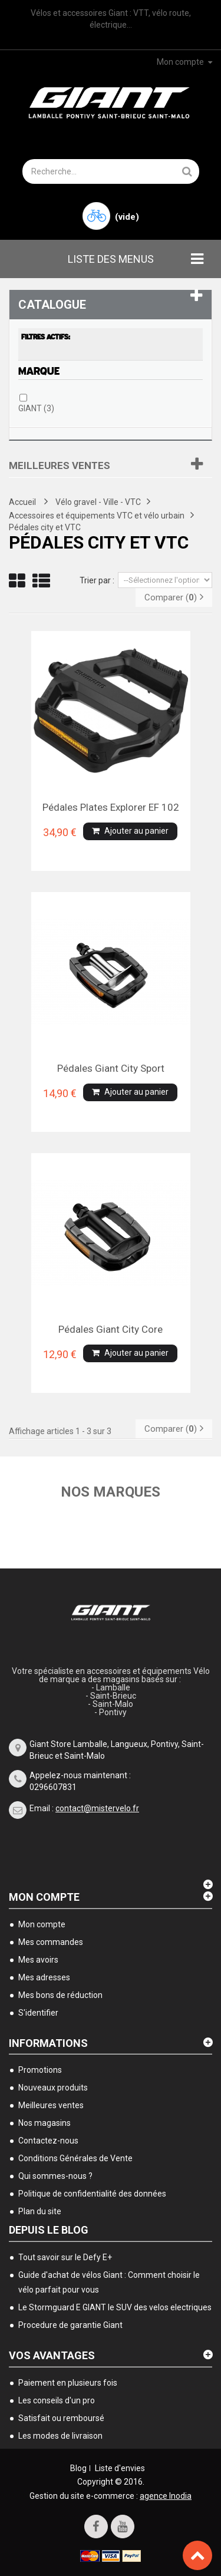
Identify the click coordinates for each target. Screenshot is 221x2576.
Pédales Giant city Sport (110, 1068)
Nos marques (110, 1492)
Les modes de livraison (60, 2435)
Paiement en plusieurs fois (67, 2382)
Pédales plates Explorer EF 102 (110, 807)
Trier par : (97, 580)
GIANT (36, 408)
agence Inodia (166, 2496)
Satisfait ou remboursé (61, 2418)
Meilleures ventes (59, 465)
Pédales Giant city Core (110, 1329)
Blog (78, 2468)
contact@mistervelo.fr (97, 1808)
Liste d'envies (120, 2468)
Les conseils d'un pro (56, 2400)
